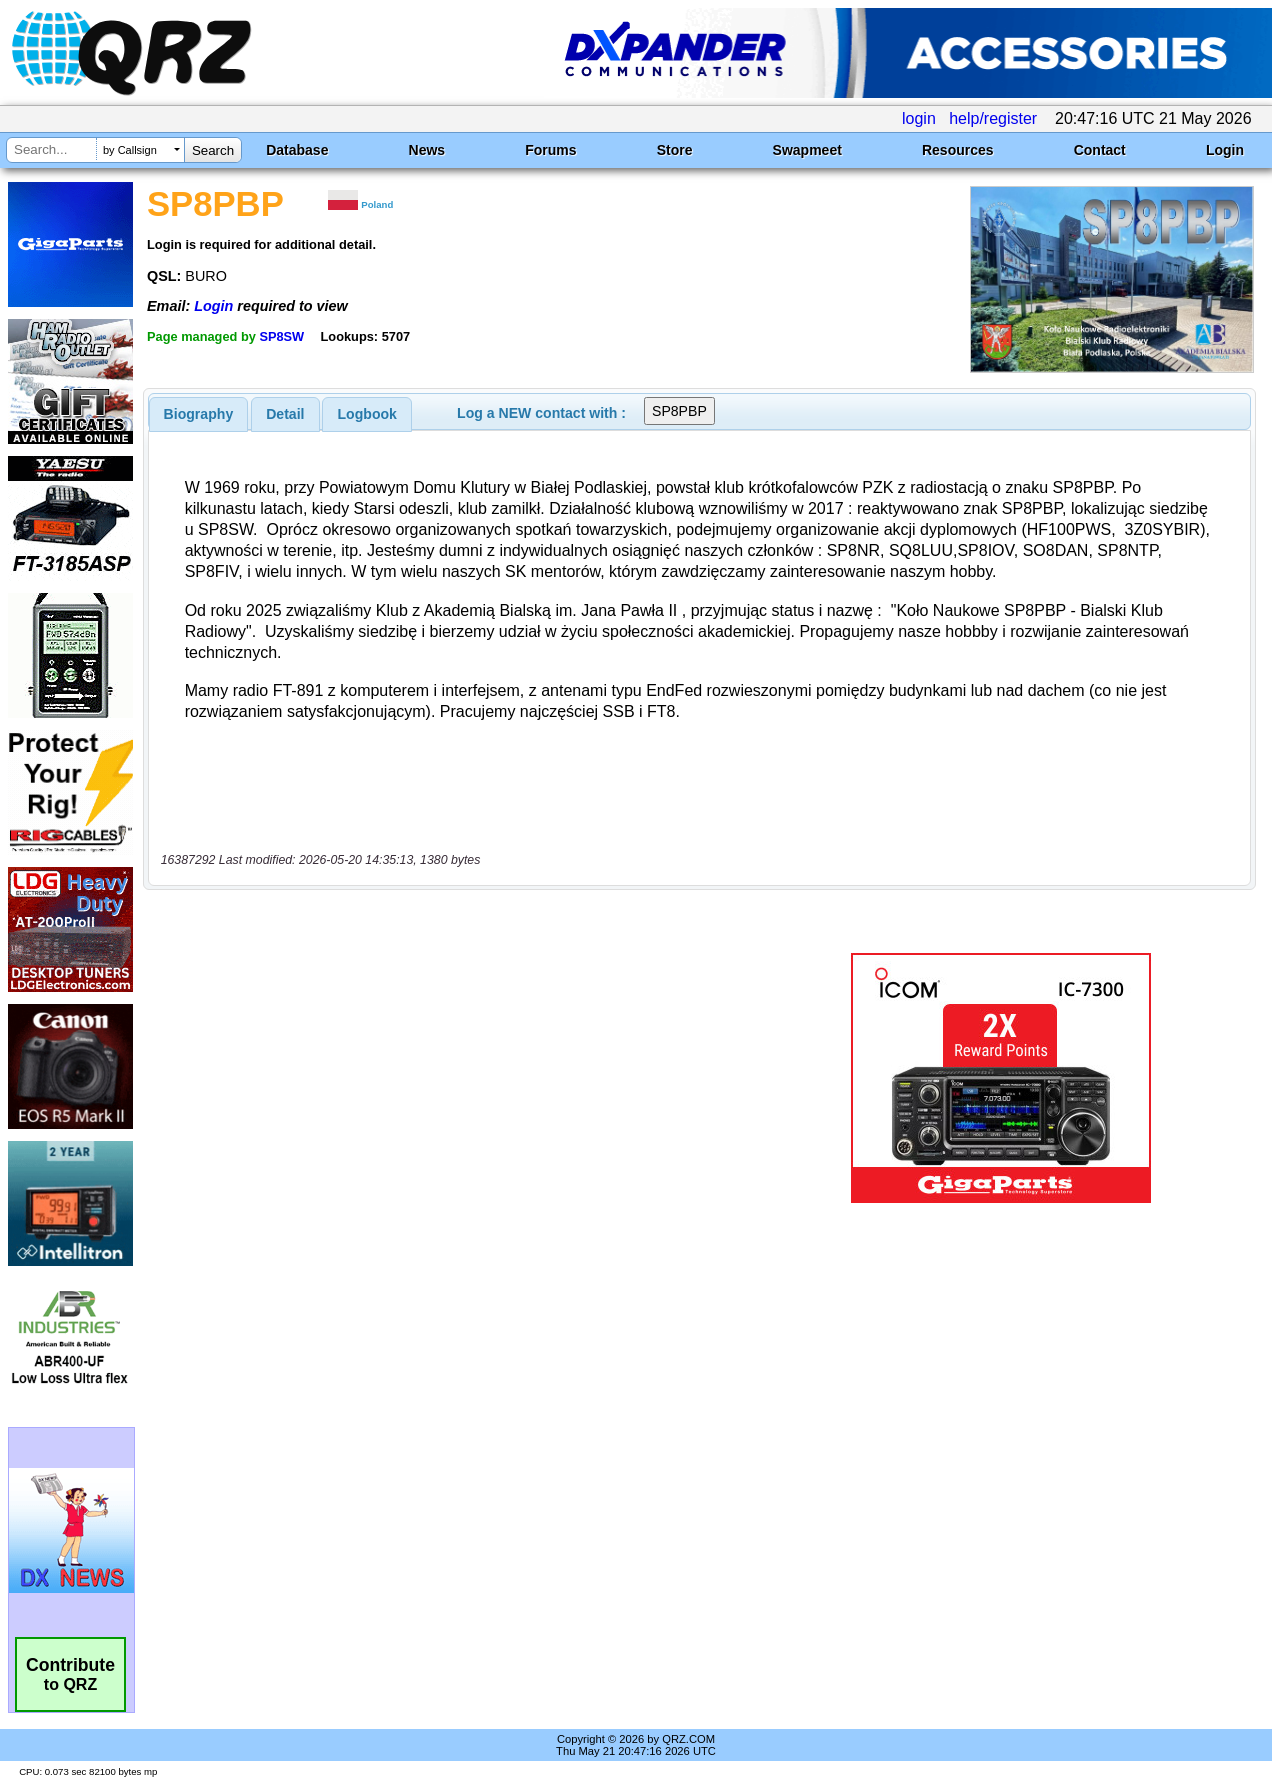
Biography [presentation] (199, 414)
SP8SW (281, 336)
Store (675, 150)
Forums (550, 150)
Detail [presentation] (285, 414)
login (919, 118)
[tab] (199, 414)
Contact (1100, 150)
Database (297, 150)
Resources (958, 150)
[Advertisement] (461, 1078)
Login (1225, 150)
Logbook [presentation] (367, 414)
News (427, 150)
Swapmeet (807, 150)
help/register (993, 118)
